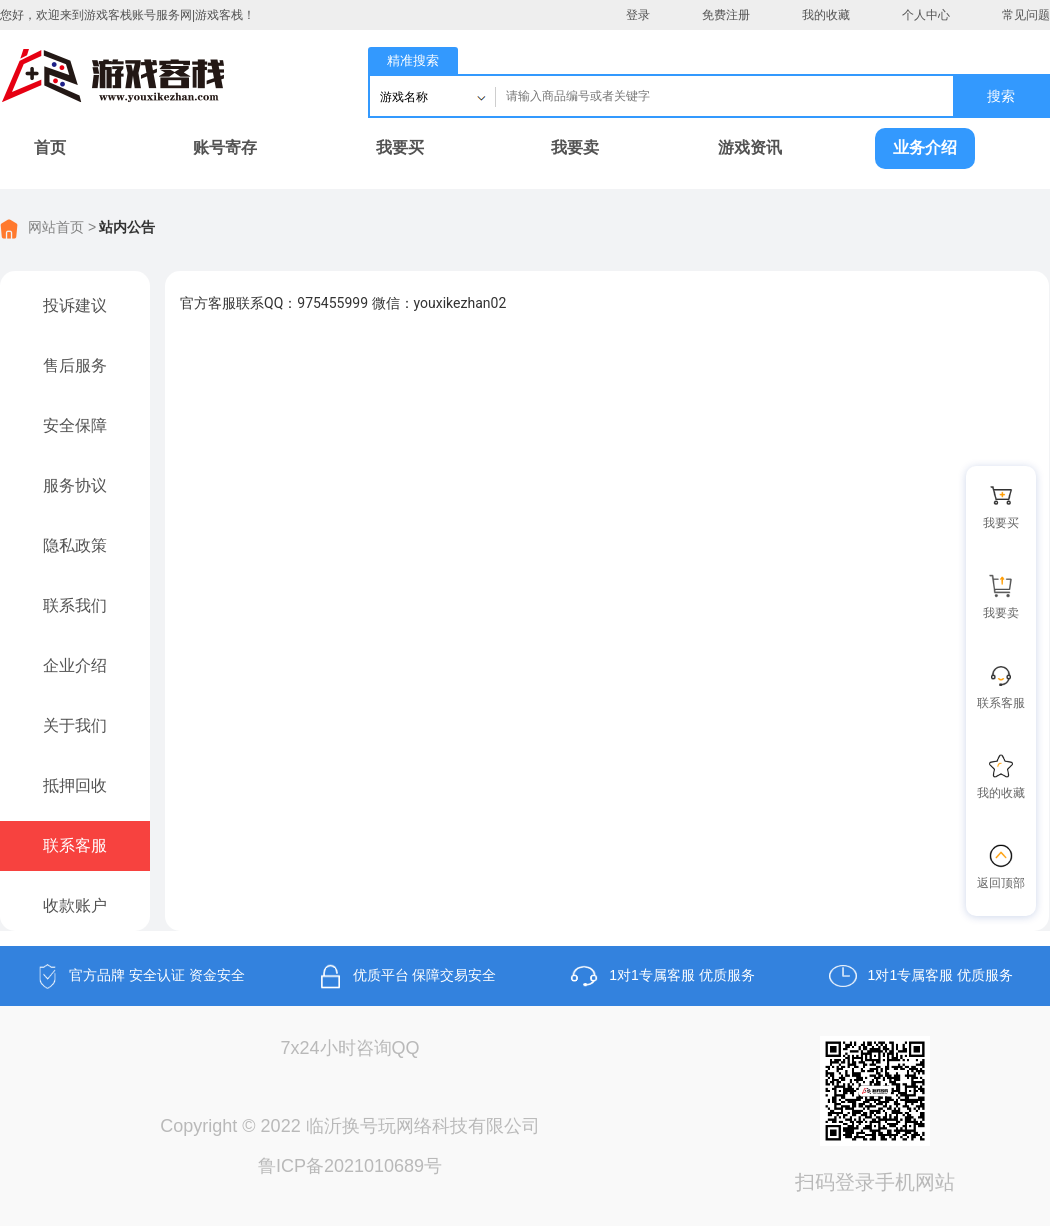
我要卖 (575, 147)
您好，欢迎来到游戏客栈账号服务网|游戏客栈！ (127, 15)
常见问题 (1026, 15)
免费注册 (726, 15)
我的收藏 (826, 15)
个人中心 (926, 15)
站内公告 (127, 227)
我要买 (400, 147)
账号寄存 (225, 147)
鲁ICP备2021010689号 (350, 1166)
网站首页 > (62, 227)
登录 (638, 15)
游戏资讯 (750, 147)
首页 (50, 147)
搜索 (1001, 96)
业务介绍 (925, 147)
